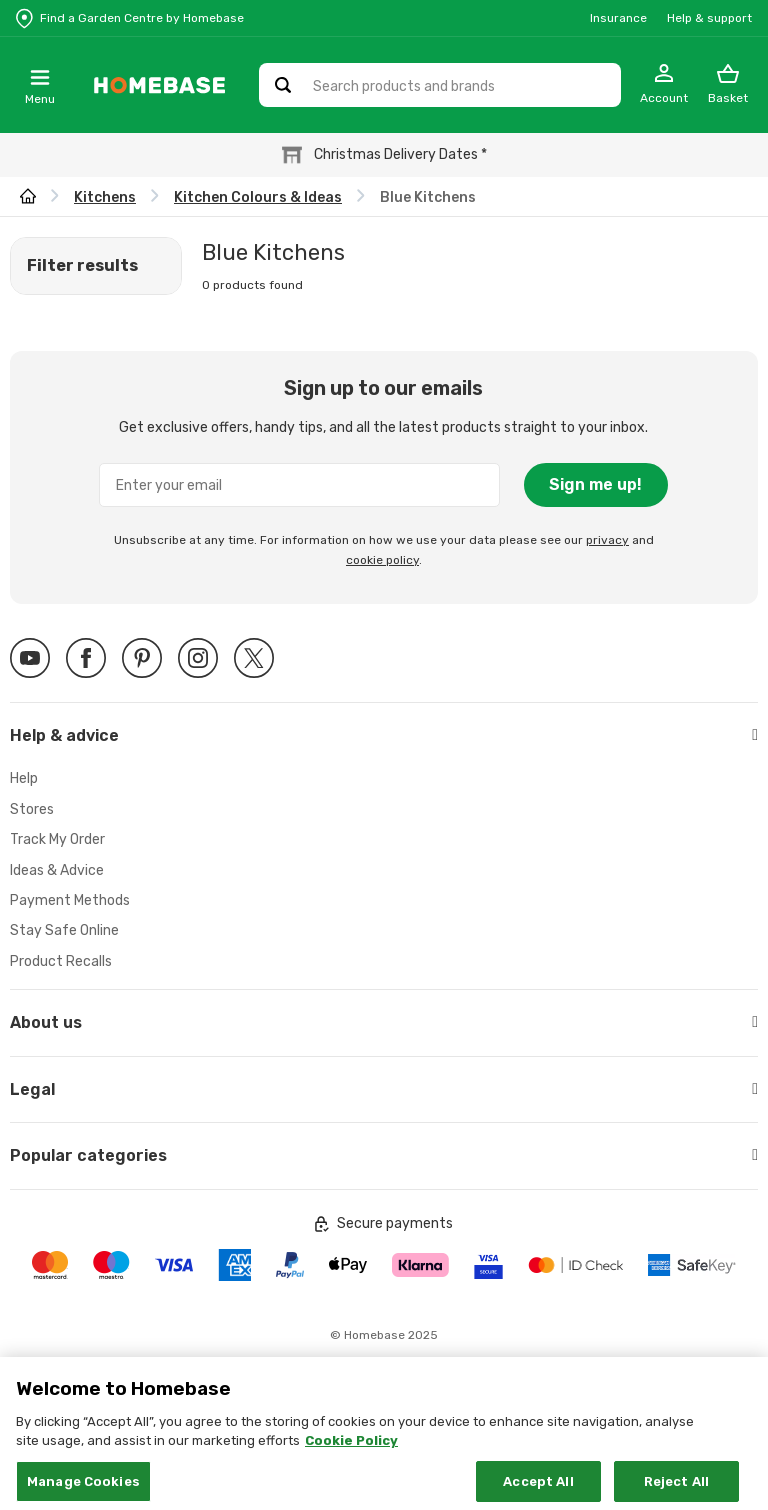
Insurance (618, 18)
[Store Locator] (130, 18)
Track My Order (57, 839)
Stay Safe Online (64, 930)
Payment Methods (70, 900)
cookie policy (382, 560)
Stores (32, 809)
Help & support (709, 18)
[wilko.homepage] (28, 197)
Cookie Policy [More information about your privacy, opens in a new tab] (351, 1458)
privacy (607, 540)
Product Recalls (61, 961)
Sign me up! (595, 484)
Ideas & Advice (57, 870)
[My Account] (664, 85)
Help (24, 778)
